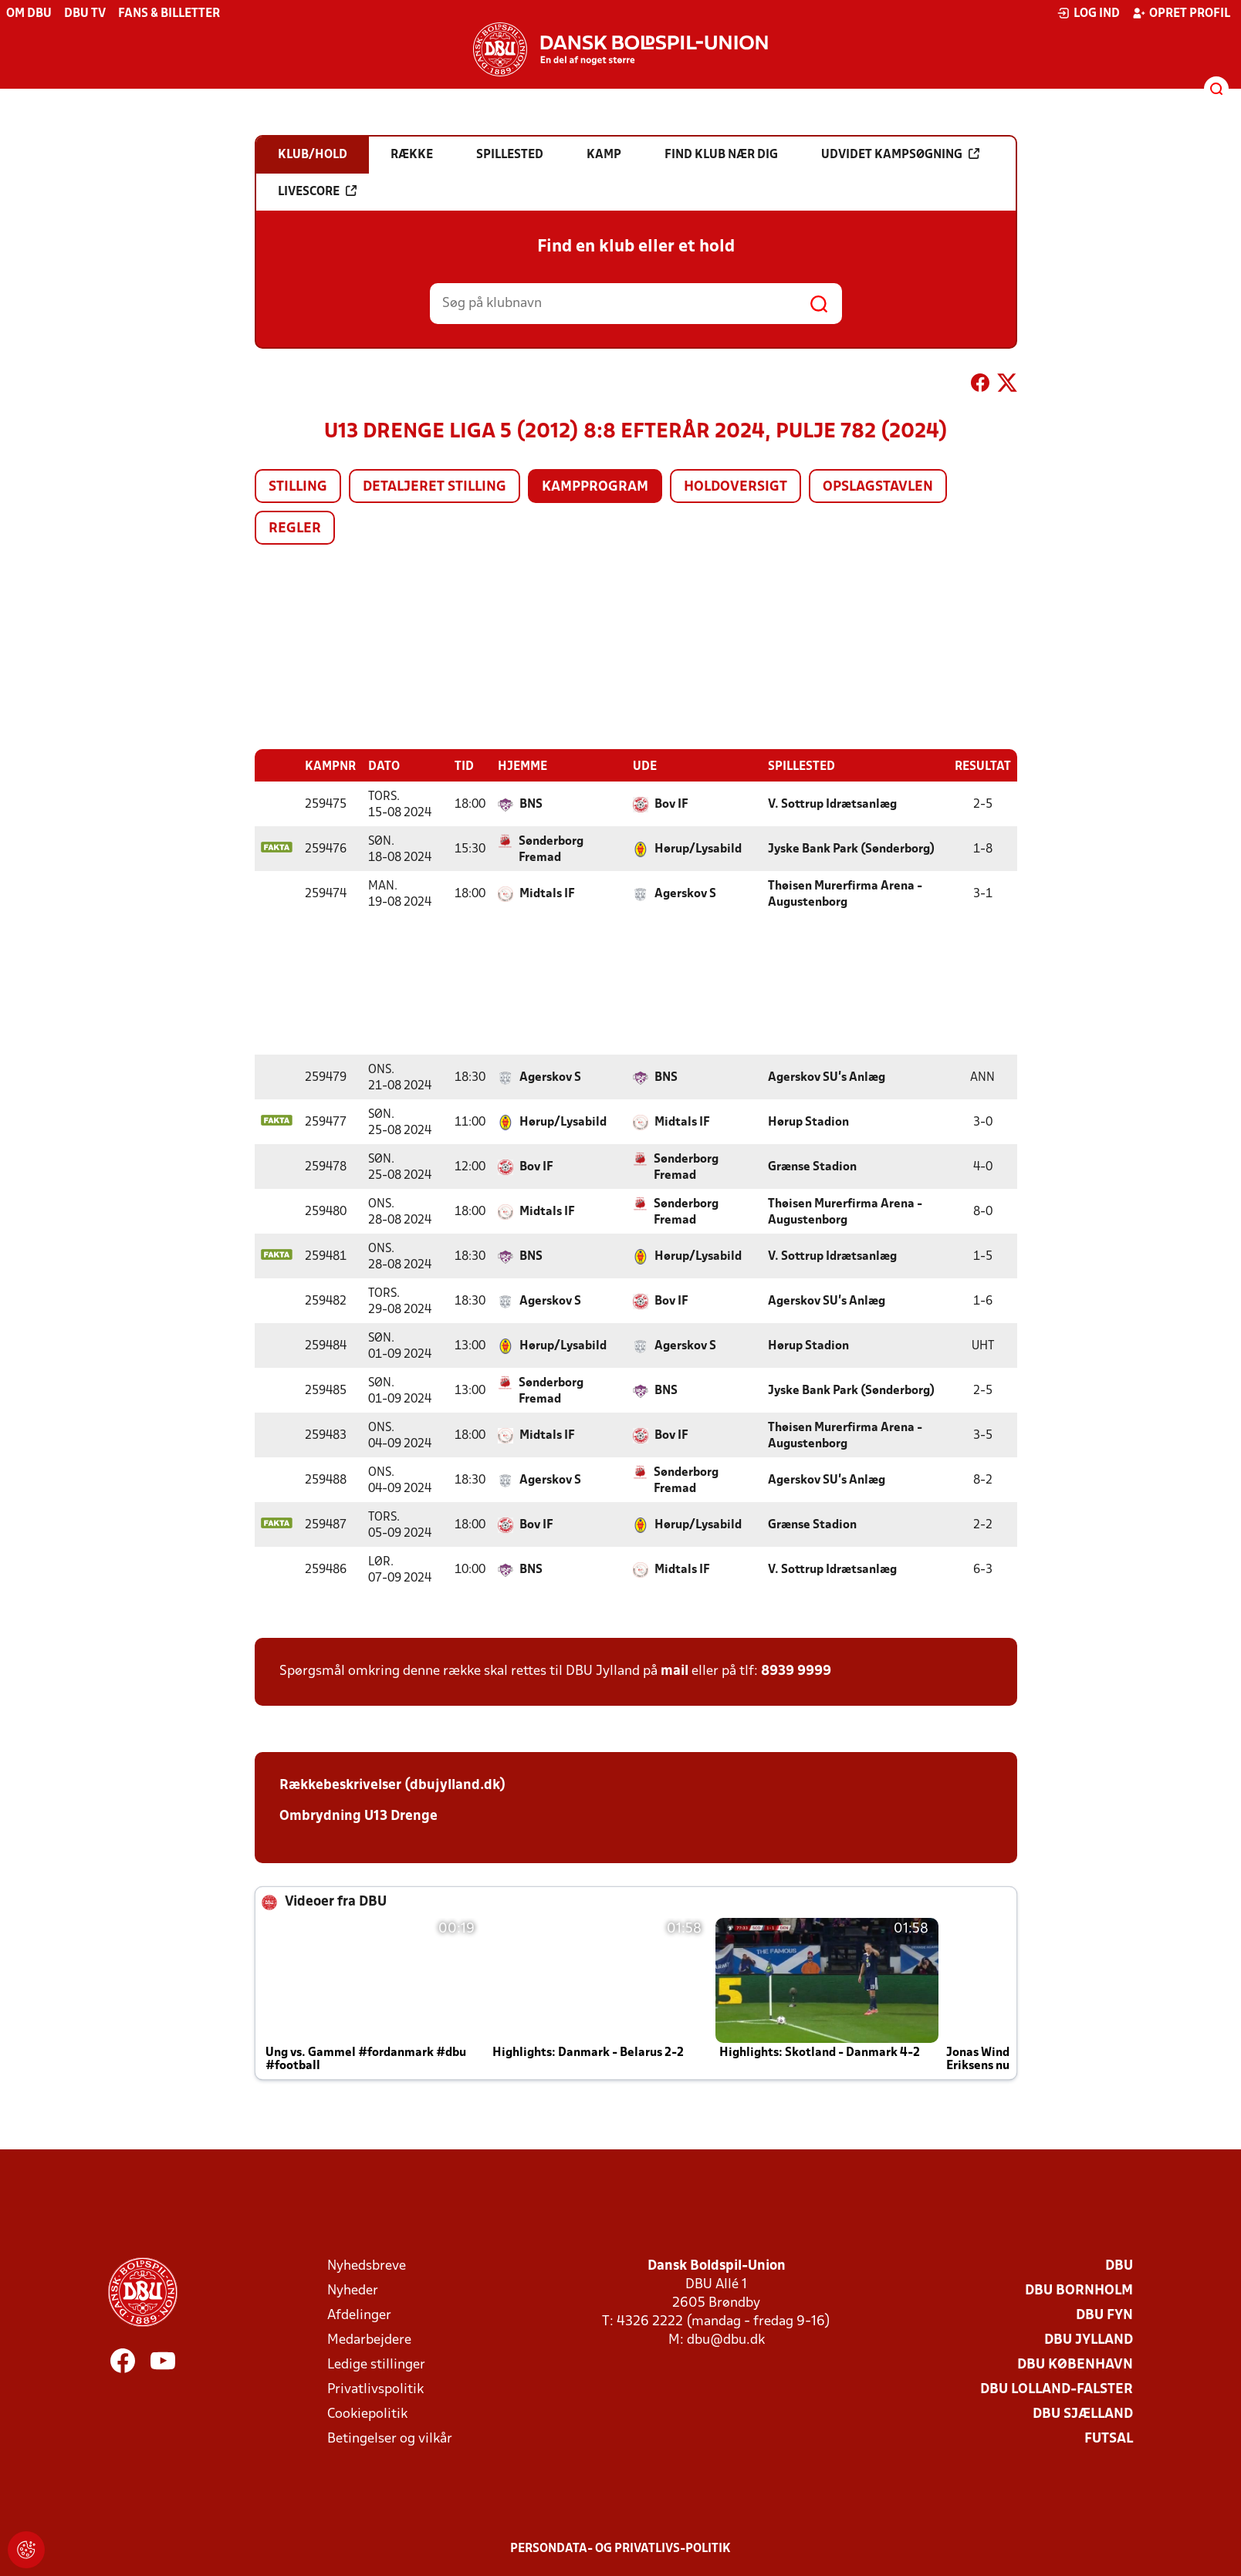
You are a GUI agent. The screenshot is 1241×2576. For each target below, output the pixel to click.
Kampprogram (595, 487)
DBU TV (85, 13)
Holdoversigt (735, 487)
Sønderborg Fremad (551, 849)
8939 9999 (796, 1670)
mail (674, 1670)
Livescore (317, 191)
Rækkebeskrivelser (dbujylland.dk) (392, 1784)
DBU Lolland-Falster (1056, 2388)
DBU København (1075, 2364)
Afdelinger (359, 2314)
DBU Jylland (1088, 2339)
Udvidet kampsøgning (900, 154)
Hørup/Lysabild (698, 848)
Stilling (298, 487)
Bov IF (671, 803)
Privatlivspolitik (375, 2388)
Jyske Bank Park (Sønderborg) (851, 848)
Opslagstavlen (878, 487)
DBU (1119, 2265)
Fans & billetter (169, 13)
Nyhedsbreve (366, 2265)
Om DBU (29, 13)
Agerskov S (685, 893)
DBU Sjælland (1083, 2413)
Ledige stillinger (376, 2364)
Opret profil (1181, 13)
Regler (295, 528)
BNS (531, 803)
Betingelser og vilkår (389, 2438)
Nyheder (352, 2290)
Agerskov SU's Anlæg (826, 1077)
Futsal (1108, 2438)
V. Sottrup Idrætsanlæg (832, 803)
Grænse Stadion (812, 1166)
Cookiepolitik (367, 2413)
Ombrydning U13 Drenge (358, 1815)
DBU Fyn (1104, 2314)
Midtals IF (547, 893)
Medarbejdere (369, 2339)
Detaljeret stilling (434, 487)
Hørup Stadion (808, 1121)
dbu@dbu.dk (726, 2339)
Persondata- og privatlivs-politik (620, 2548)
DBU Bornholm (1079, 2290)
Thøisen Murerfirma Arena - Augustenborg (845, 893)
